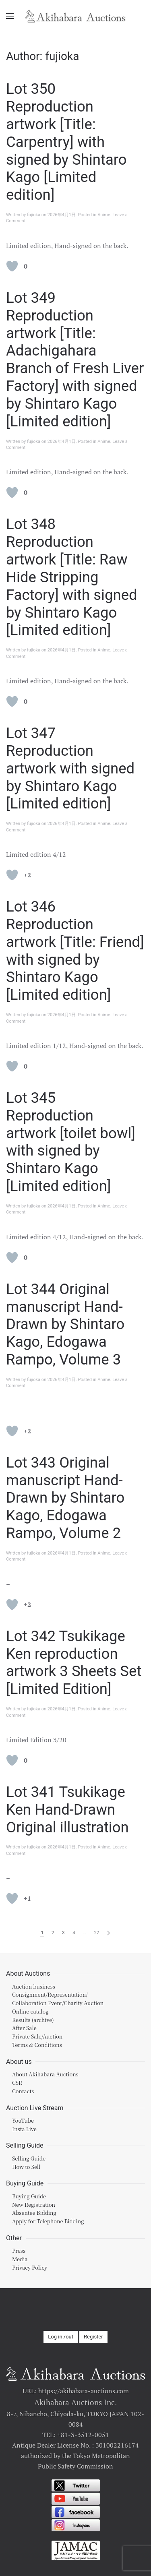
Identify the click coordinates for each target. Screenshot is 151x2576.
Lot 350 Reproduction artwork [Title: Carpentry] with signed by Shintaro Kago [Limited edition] (66, 141)
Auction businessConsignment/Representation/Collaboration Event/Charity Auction (57, 1995)
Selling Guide (29, 2158)
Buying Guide (29, 2196)
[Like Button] (12, 266)
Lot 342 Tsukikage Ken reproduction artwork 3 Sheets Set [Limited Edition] (73, 1662)
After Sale (24, 2028)
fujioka (33, 214)
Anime (103, 214)
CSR (17, 2082)
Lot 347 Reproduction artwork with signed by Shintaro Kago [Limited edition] (70, 768)
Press (18, 2250)
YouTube (23, 2120)
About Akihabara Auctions (45, 2074)
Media (20, 2259)
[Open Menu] (10, 16)
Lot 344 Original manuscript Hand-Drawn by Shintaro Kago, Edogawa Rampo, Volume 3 (65, 1324)
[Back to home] (75, 16)
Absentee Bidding (34, 2212)
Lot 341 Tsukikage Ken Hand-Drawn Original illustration (67, 1809)
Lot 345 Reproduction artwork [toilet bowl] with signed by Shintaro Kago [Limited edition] (70, 1142)
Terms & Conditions (37, 2045)
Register (93, 2337)
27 (96, 1932)
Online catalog (30, 2011)
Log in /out (60, 2337)
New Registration (33, 2204)
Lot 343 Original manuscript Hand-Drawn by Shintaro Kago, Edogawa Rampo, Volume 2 (65, 1498)
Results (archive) (33, 2020)
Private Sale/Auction (37, 2036)
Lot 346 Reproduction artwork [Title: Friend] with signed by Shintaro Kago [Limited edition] (75, 950)
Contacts (23, 2091)
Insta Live (24, 2129)
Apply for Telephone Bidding (48, 2221)
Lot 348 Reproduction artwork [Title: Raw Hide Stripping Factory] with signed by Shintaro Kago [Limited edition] (71, 577)
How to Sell (26, 2167)
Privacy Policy (29, 2267)
